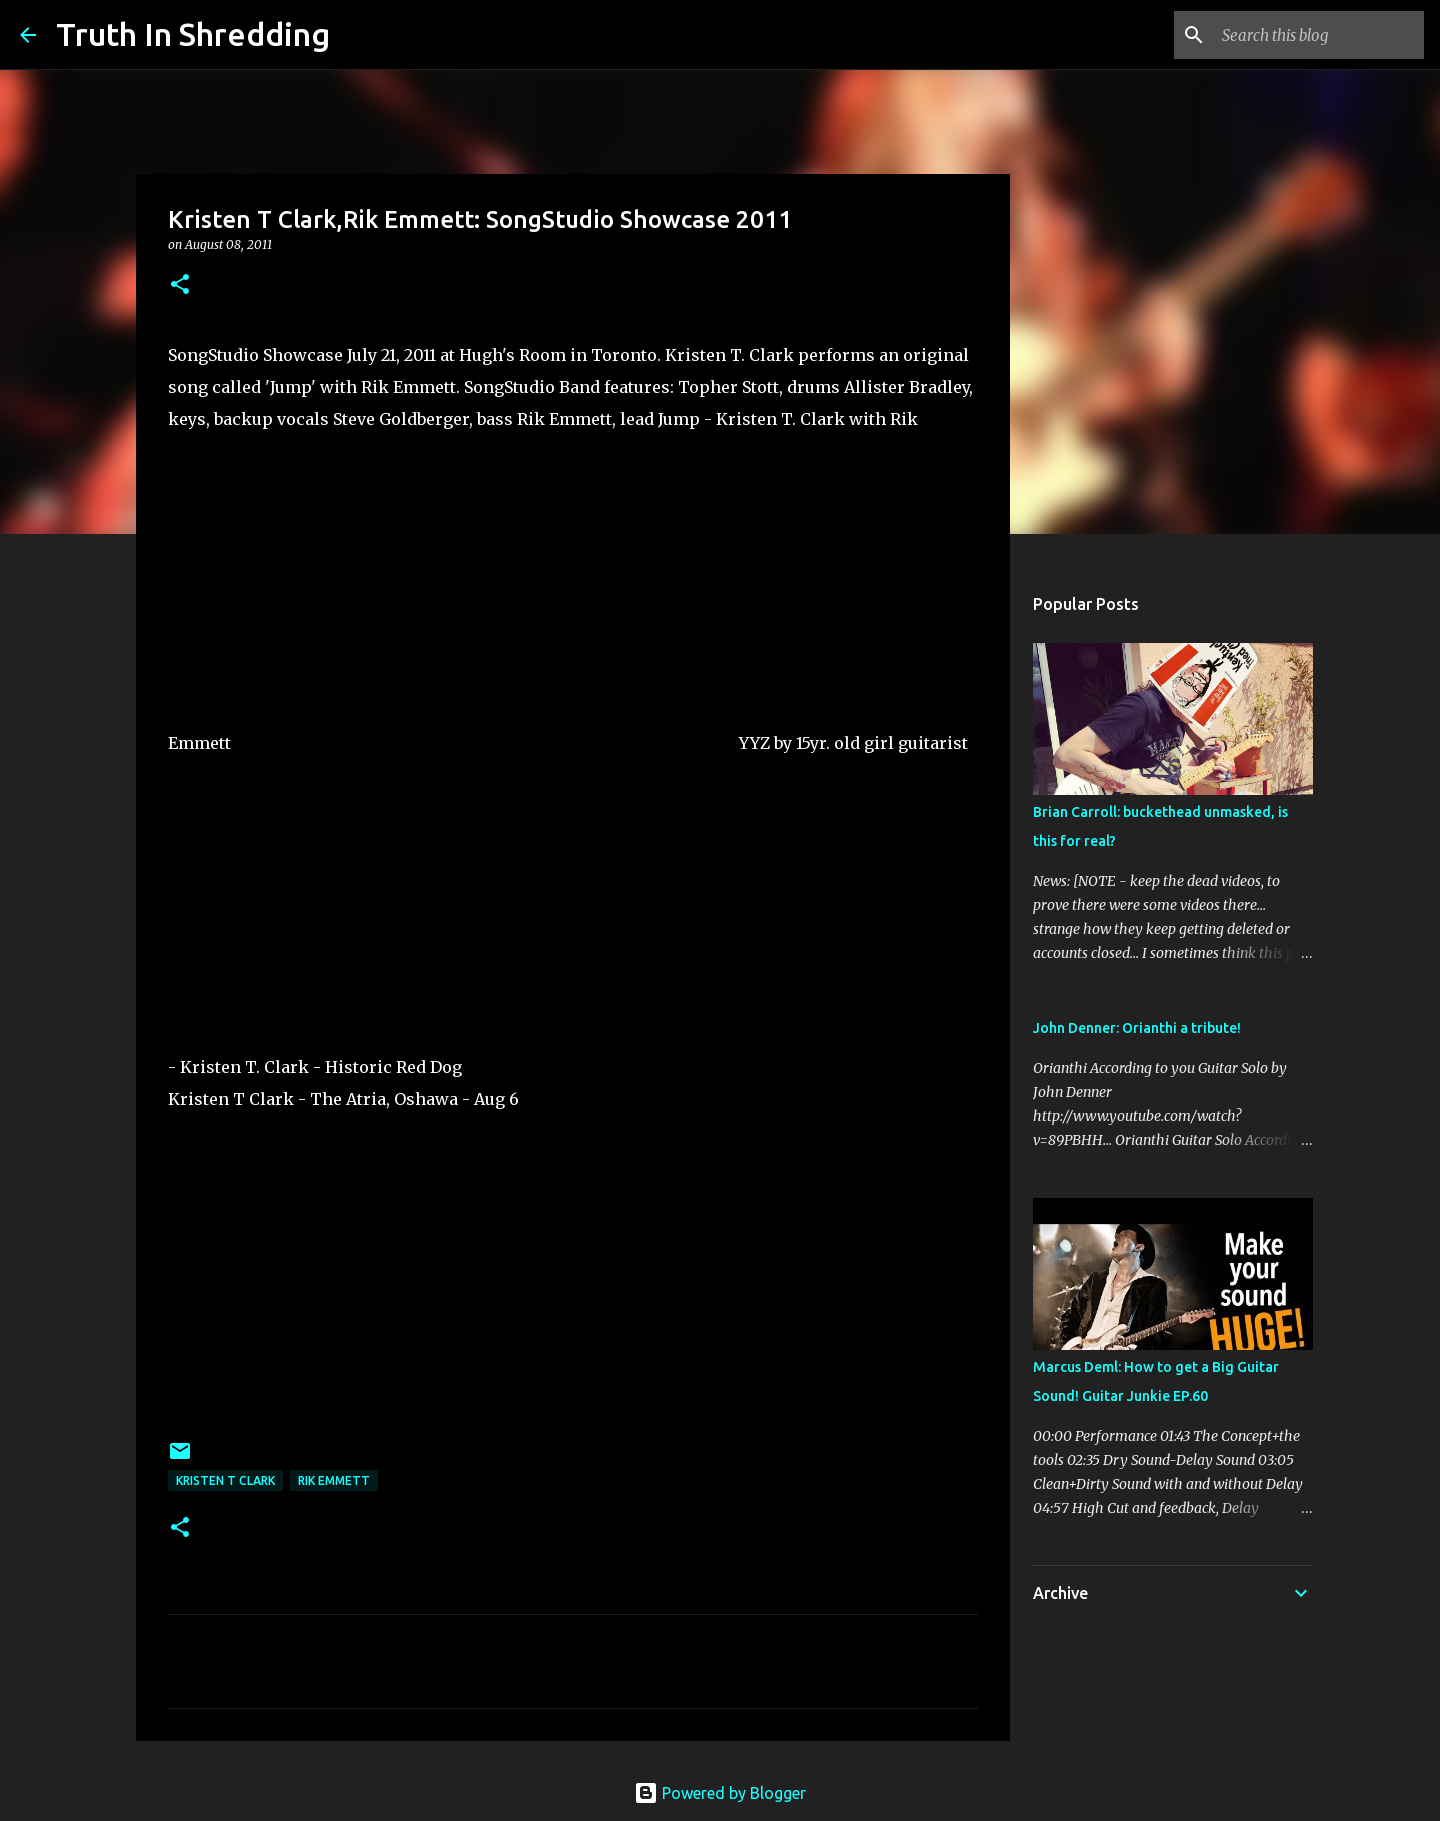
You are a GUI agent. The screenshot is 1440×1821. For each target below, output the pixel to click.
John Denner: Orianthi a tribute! (1137, 1028)
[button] (180, 285)
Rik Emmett (334, 1480)
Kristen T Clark (225, 1480)
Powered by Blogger (720, 1793)
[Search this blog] (1319, 35)
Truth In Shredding (193, 34)
